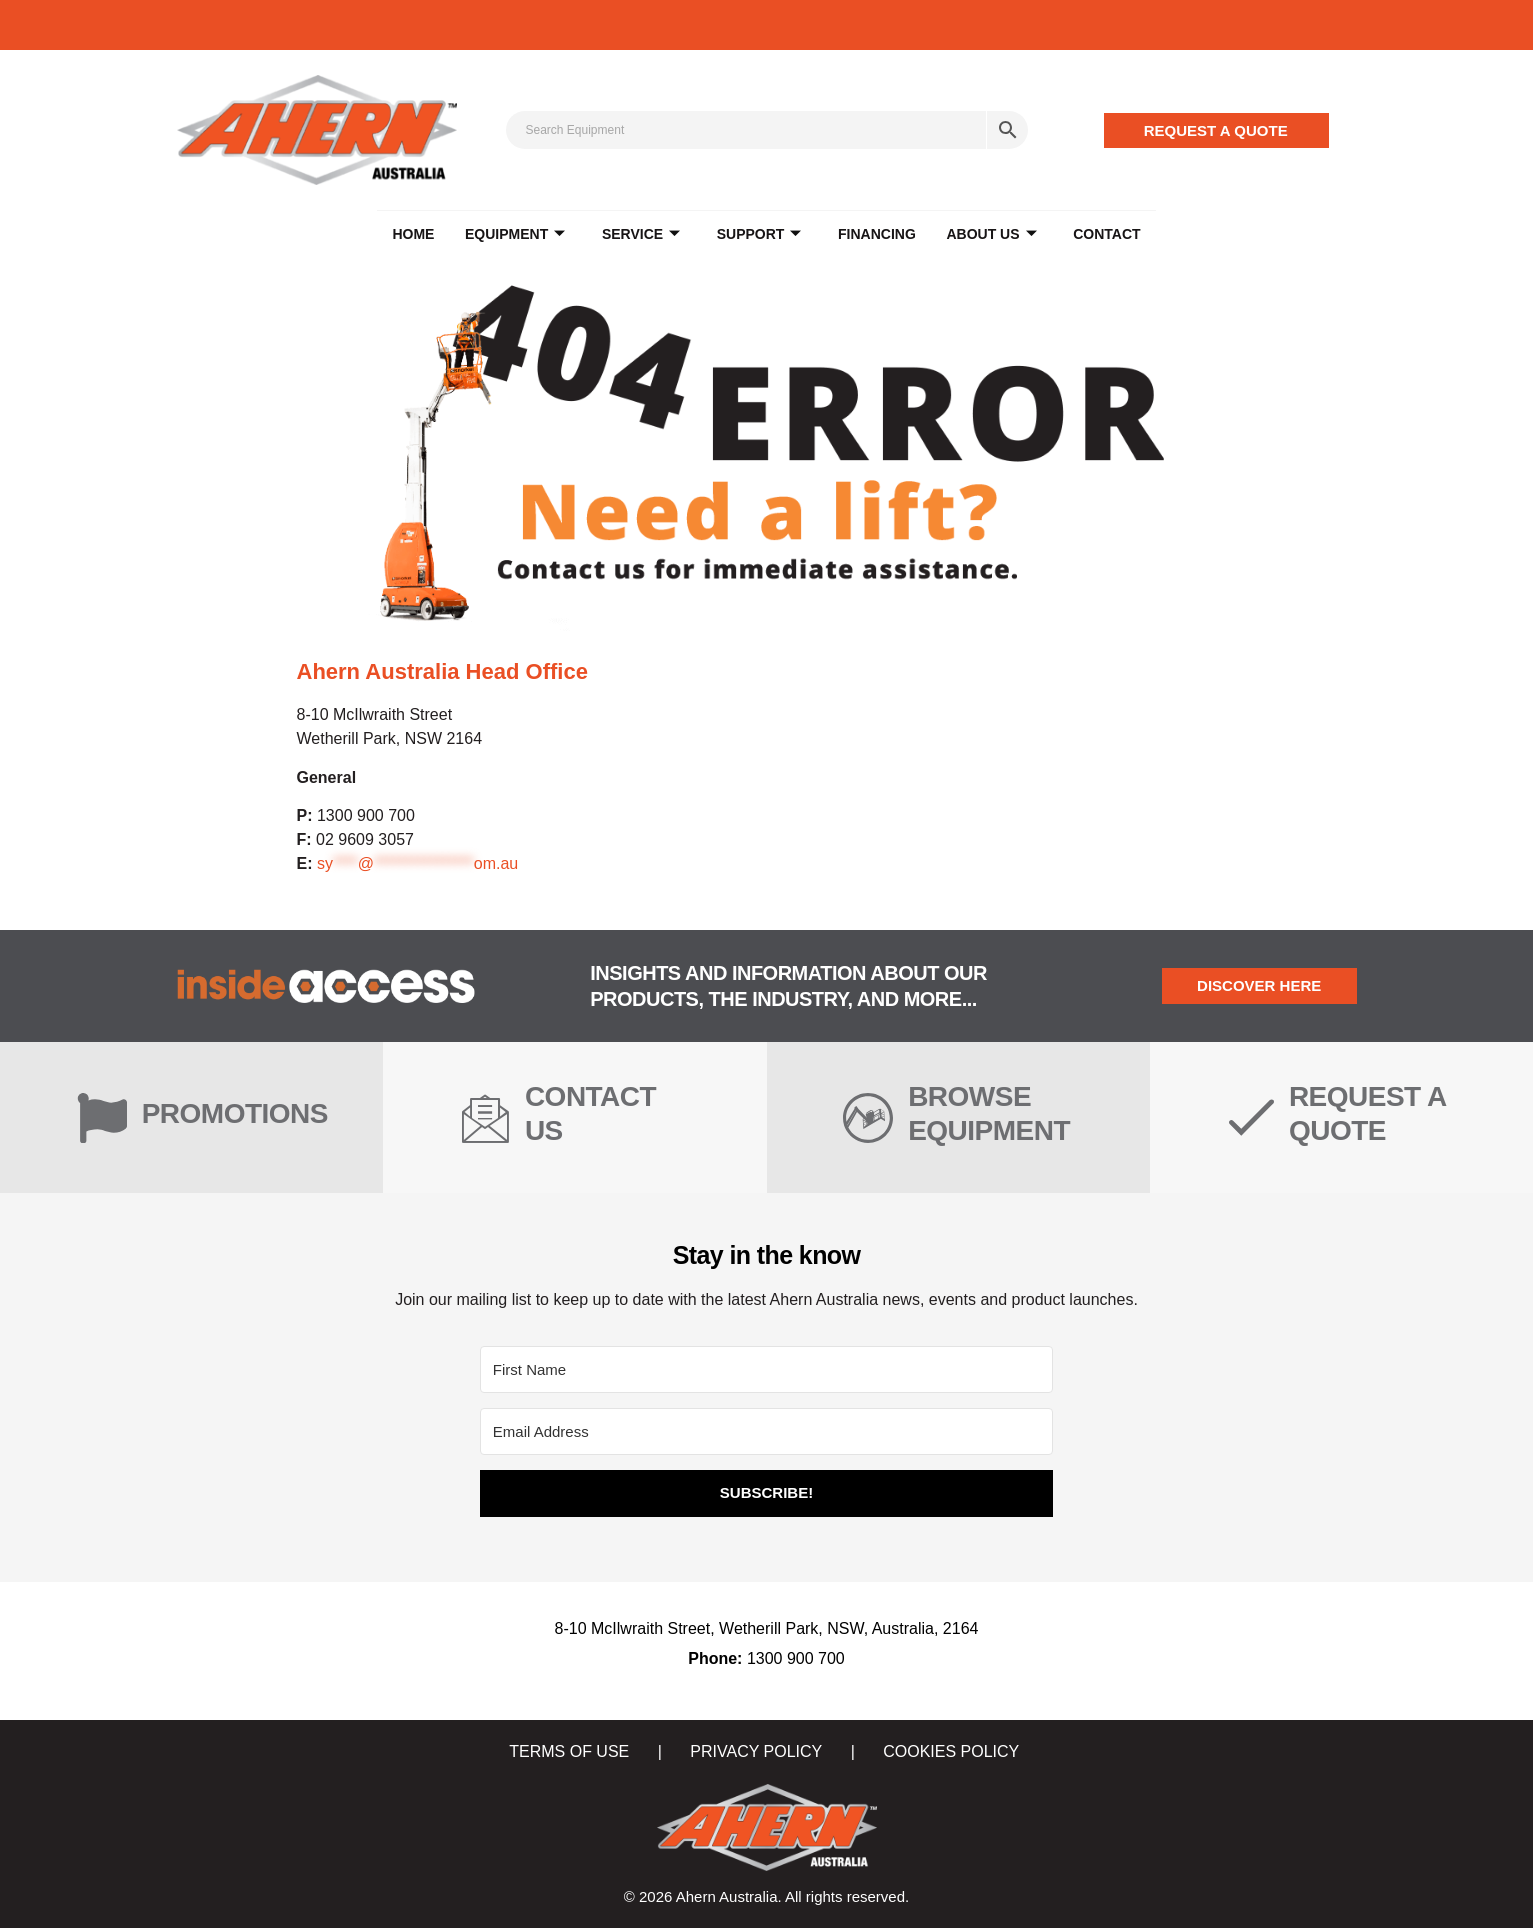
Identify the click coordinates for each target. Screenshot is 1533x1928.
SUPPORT (759, 235)
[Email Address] (766, 1431)
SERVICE (642, 235)
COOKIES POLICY (951, 1751)
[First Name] (766, 1369)
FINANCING (876, 235)
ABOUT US (990, 235)
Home (415, 235)
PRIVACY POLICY (756, 1751)
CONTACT (1104, 235)
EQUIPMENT (516, 235)
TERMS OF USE (569, 1751)
